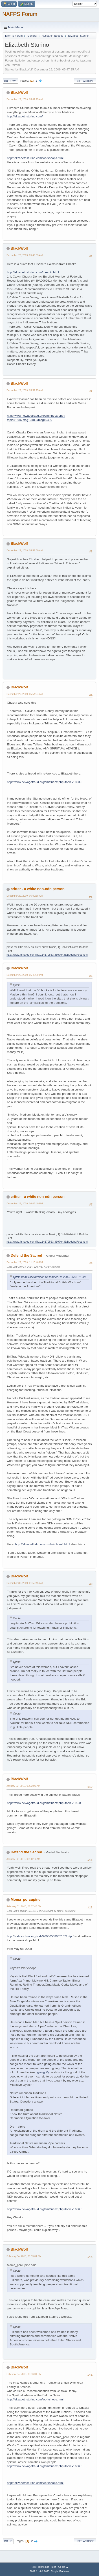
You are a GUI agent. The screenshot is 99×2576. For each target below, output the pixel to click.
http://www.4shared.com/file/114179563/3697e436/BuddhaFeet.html (47, 954)
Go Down (10, 81)
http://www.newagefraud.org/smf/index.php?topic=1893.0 (44, 782)
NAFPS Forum (19, 14)
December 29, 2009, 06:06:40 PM (25, 1203)
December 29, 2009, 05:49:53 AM (25, 255)
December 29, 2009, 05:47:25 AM (25, 99)
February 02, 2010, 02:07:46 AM (24, 1906)
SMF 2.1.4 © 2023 (39, 2571)
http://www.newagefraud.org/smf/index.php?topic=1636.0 (44, 2209)
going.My (43, 2072)
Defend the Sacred (26, 1255)
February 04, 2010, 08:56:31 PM (24, 2374)
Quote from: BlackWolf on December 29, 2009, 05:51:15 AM (49, 1277)
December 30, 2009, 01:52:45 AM (25, 1583)
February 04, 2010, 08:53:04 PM (24, 2256)
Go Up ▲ (63, 2566)
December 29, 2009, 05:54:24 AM (25, 694)
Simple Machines (60, 2571)
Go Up (8, 2541)
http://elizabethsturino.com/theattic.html (33, 272)
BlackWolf (19, 92)
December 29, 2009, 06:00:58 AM (25, 895)
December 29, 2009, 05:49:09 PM (25, 975)
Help (33, 2566)
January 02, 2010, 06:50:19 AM (23, 1859)
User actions (85, 81)
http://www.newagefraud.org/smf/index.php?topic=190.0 (44, 1803)
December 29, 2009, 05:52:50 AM (25, 550)
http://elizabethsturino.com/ (25, 116)
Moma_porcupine (25, 1899)
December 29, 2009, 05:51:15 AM (25, 390)
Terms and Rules (47, 2566)
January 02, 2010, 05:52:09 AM (23, 1786)
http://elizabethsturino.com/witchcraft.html (42, 1544)
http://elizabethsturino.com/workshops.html (35, 158)
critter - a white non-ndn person (37, 889)
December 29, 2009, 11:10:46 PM (25, 1262)
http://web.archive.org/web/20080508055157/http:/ (40, 1936)
